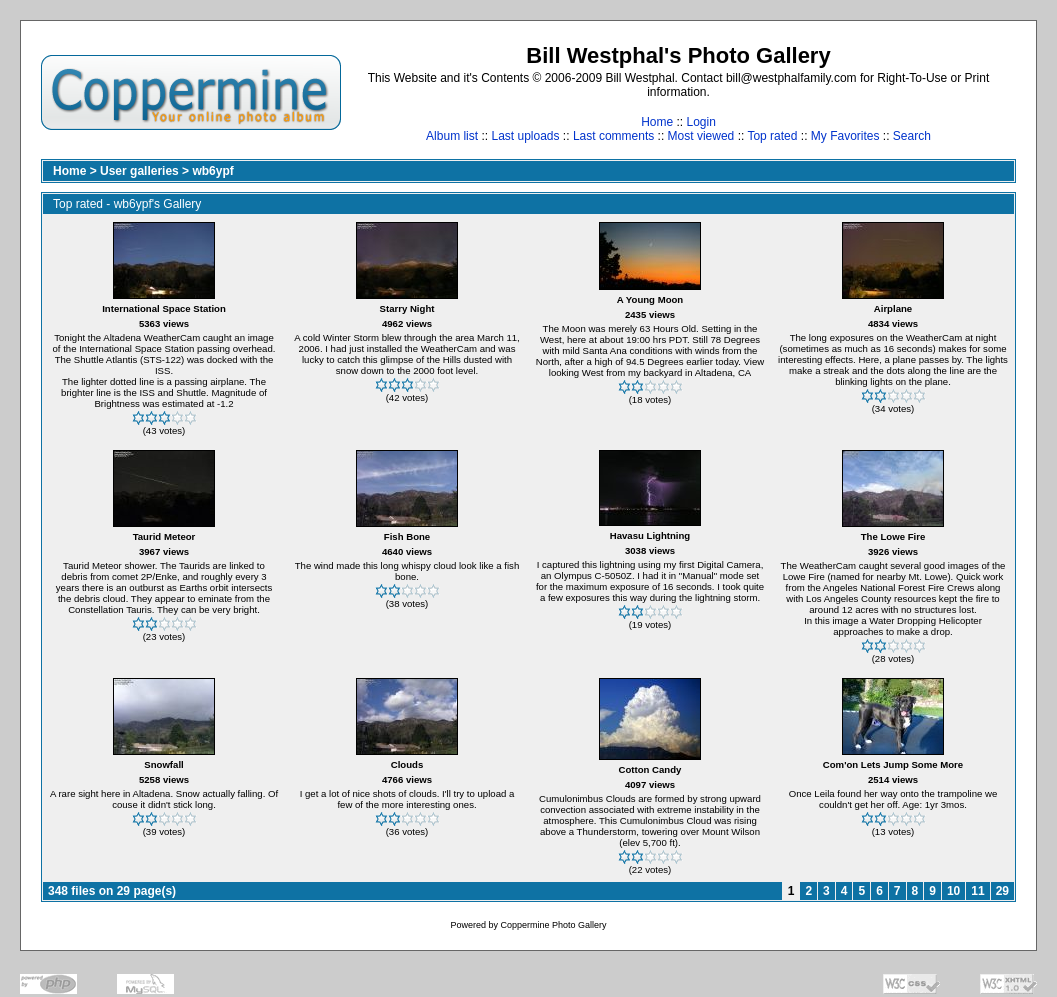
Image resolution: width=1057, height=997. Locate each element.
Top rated (772, 136)
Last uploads (525, 136)
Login (700, 122)
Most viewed (701, 136)
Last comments (613, 136)
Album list (452, 136)
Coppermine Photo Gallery (553, 925)
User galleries (139, 171)
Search (912, 136)
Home (657, 122)
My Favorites (845, 136)
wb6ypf (212, 171)
